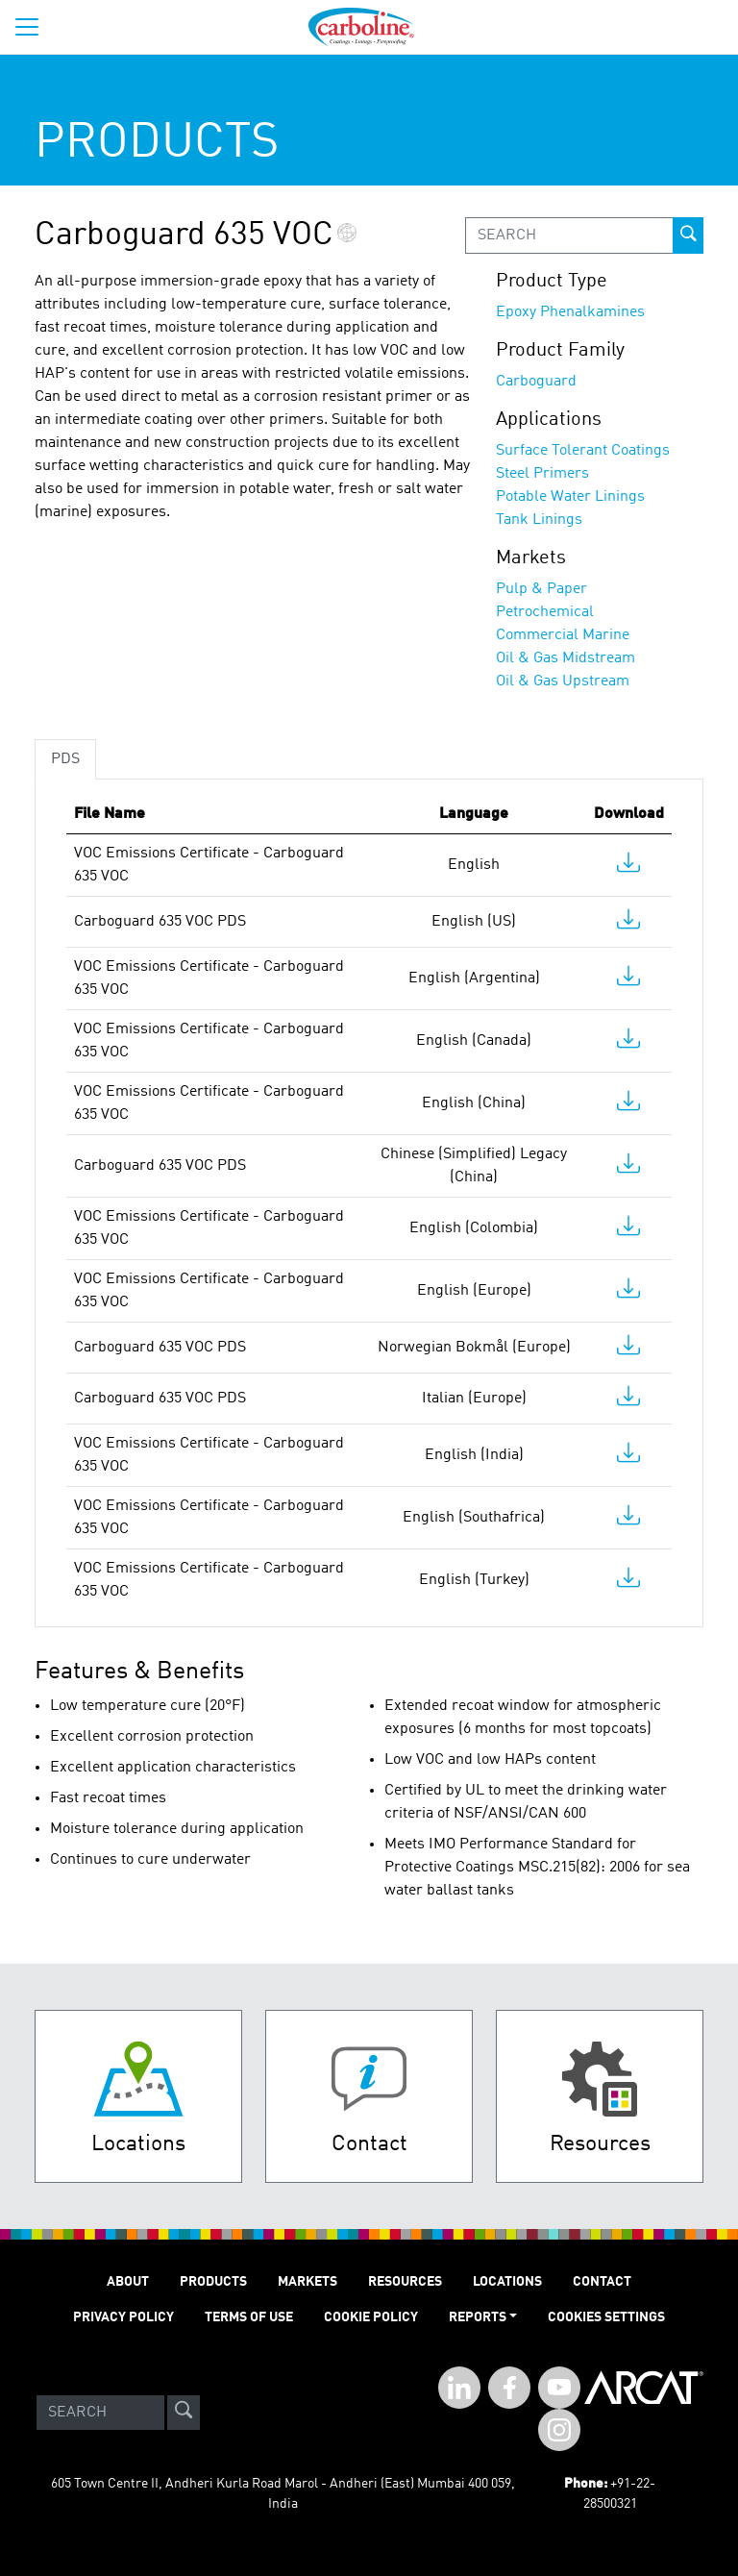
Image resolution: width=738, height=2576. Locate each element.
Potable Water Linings (570, 497)
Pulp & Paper (541, 589)
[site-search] (183, 2412)
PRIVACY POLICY (123, 2317)
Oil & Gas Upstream (562, 681)
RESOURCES (405, 2282)
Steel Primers (542, 474)
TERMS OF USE (249, 2317)
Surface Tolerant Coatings (583, 450)
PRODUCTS (213, 2282)
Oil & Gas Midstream (565, 658)
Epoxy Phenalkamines (570, 312)
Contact (602, 2282)
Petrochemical (545, 612)
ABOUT (128, 2282)
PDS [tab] (65, 759)
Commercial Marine (562, 635)
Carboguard (536, 381)
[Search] (100, 2412)
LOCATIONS (507, 2282)
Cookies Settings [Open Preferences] (606, 2317)
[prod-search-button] (688, 235)
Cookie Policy (371, 2317)
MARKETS (307, 2282)
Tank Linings (539, 520)
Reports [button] (477, 2317)
